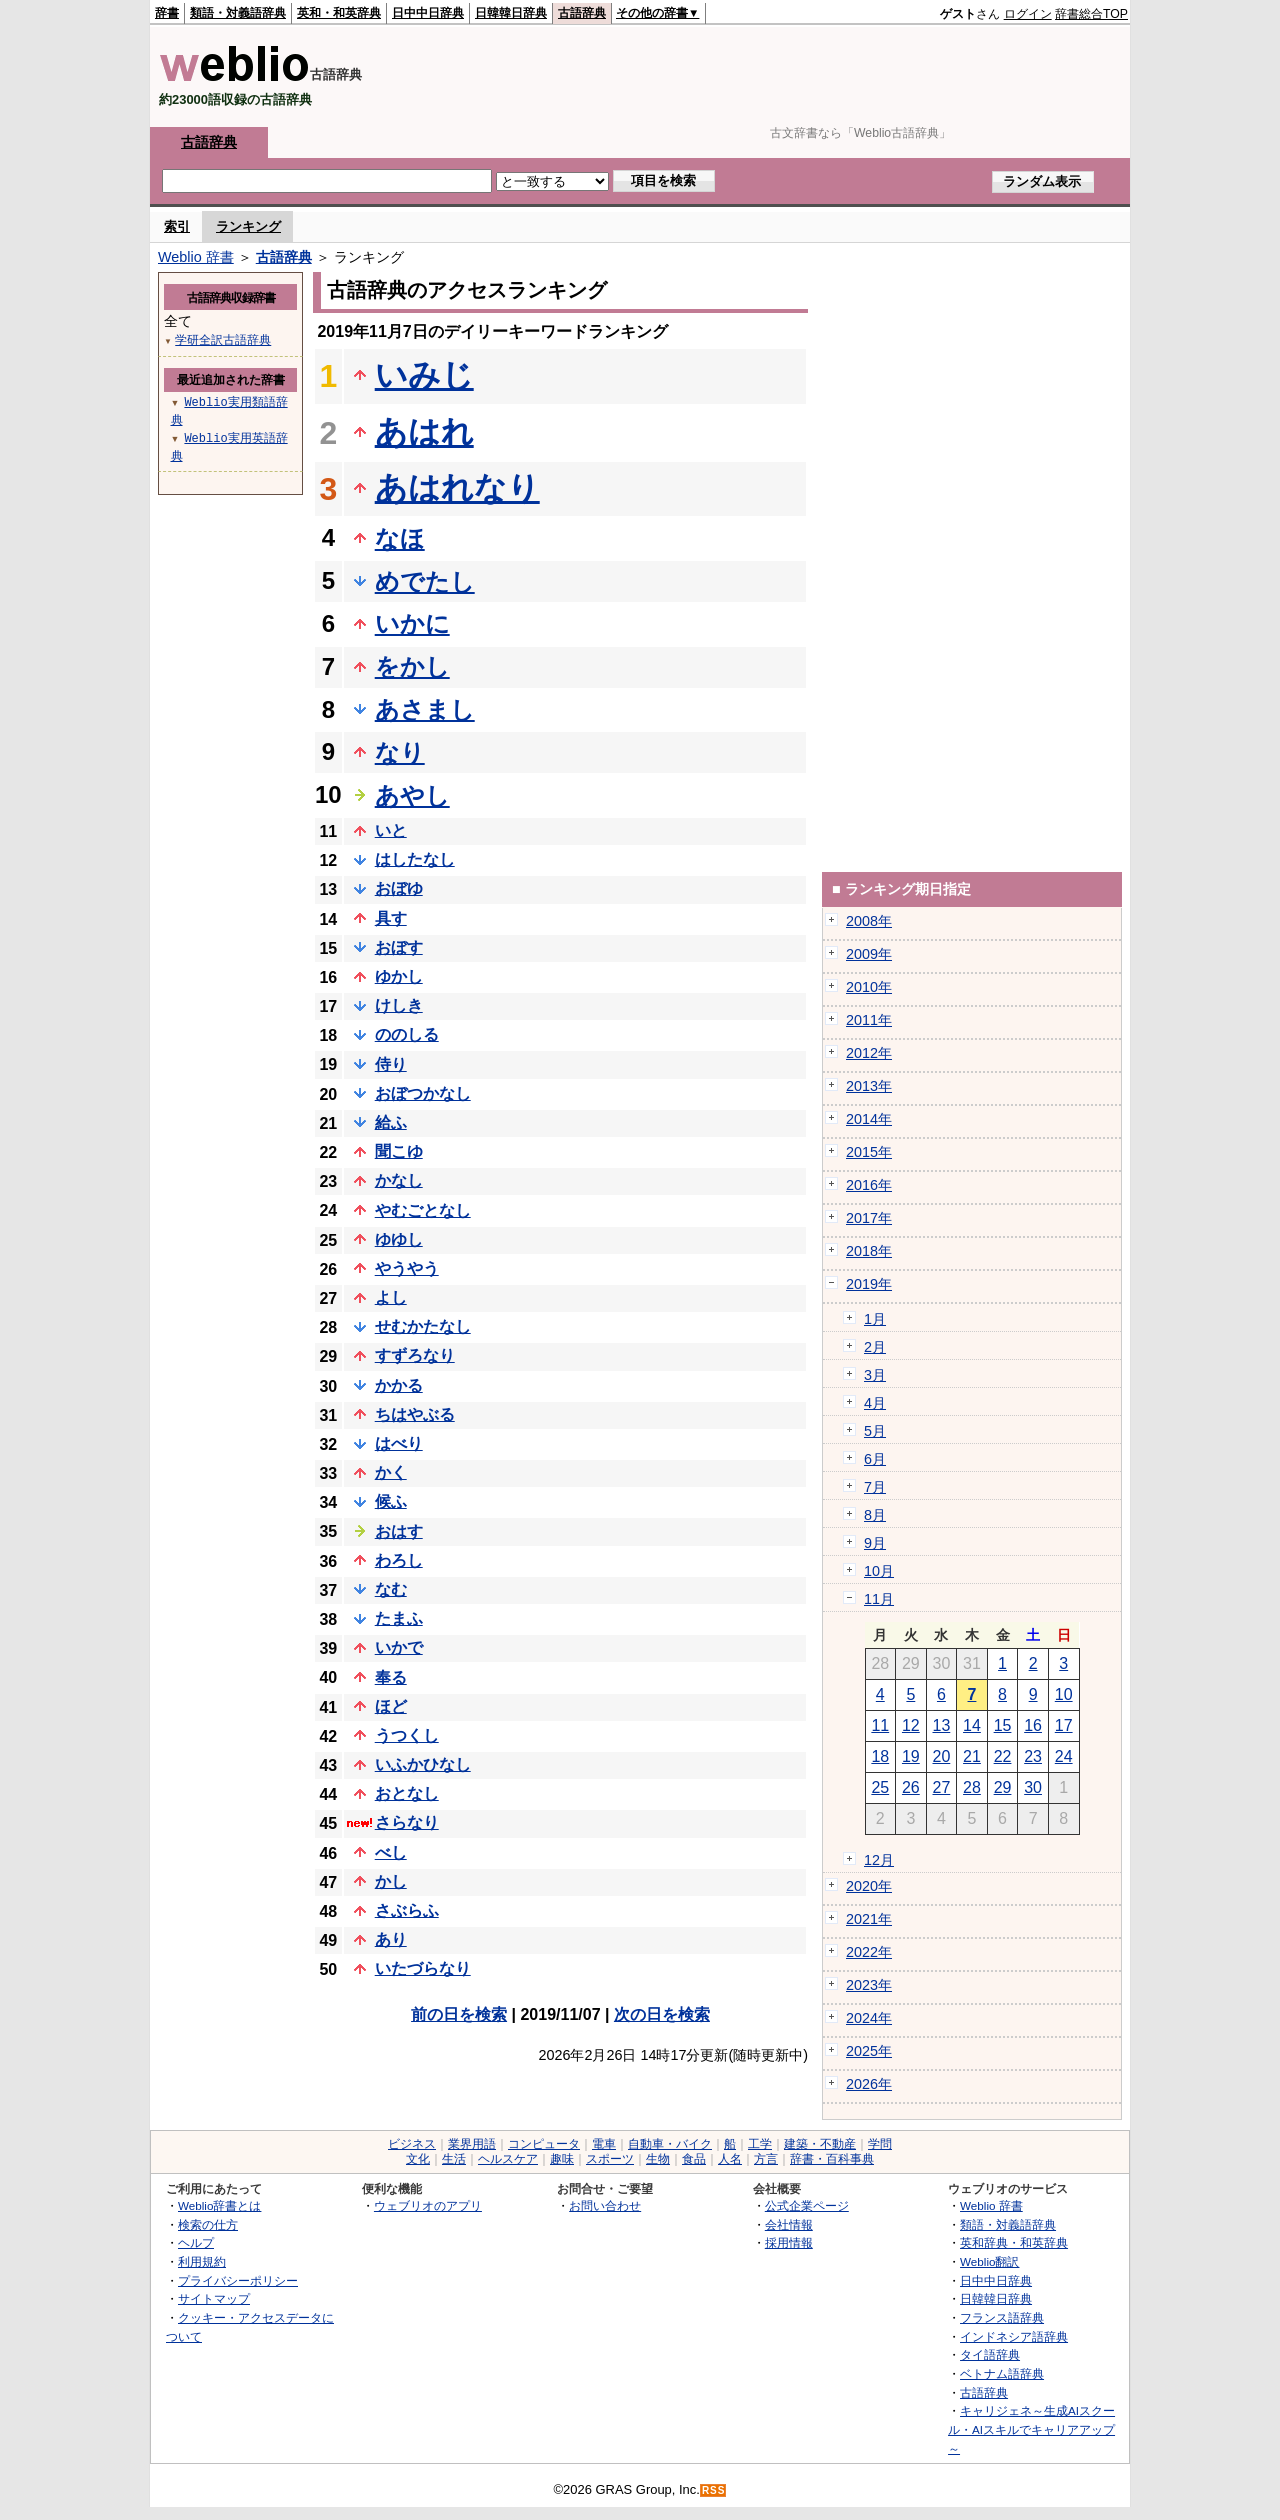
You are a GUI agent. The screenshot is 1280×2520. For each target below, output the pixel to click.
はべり (399, 1443)
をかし (412, 666)
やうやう (407, 1268)
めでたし (425, 581)
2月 (875, 1347)
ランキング (248, 226)
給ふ (391, 1122)
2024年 (869, 2018)
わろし (399, 1560)
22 (1003, 1756)
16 (1033, 1725)
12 (911, 1725)
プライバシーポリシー (238, 2280)
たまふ (399, 1618)
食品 (694, 2159)
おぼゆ (399, 888)
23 (1033, 1756)
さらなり (407, 1822)
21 (972, 1756)
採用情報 (789, 2242)
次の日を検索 (662, 2014)
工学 (760, 2144)
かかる (399, 1385)
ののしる (407, 1034)
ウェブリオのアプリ (428, 2205)
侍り (391, 1064)
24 (1064, 1756)
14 (972, 1725)
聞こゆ (399, 1151)
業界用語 (472, 2144)
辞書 (167, 13)
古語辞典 (582, 13)
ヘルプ (196, 2242)
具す (391, 918)
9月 (875, 1543)
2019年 (869, 1284)
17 (1064, 1725)
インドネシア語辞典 (1014, 2336)
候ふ (391, 1501)
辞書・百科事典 (832, 2159)
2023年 (869, 1985)
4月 (875, 1403)
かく (391, 1472)
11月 (879, 1599)
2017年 (869, 1218)
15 (1003, 1725)
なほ (400, 538)
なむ (391, 1589)
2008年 (869, 921)
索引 (177, 226)
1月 (875, 1319)
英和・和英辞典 (339, 13)
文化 (418, 2159)
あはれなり (457, 488)
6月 (875, 1459)
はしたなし (415, 859)
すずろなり (415, 1355)
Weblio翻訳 (989, 2261)
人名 (730, 2159)
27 (942, 1787)
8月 (875, 1515)
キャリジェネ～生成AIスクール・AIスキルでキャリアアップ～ (1031, 2429)
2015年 (869, 1152)
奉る (391, 1677)
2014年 (869, 1119)
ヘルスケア (508, 2159)
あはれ (424, 432)
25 (880, 1787)
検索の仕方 (208, 2224)
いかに (412, 623)
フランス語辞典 (1002, 2317)
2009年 (869, 954)
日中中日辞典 (428, 13)
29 (1003, 1787)
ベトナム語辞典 (1002, 2373)
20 (942, 1756)
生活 (454, 2159)
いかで (399, 1647)
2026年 (869, 2084)
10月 (879, 1571)
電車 (604, 2144)
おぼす (399, 947)
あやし (412, 795)
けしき (399, 1005)
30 (1033, 1787)
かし (391, 1881)
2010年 (869, 987)
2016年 (869, 1185)
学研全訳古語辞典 (223, 339)
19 (911, 1756)
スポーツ (610, 2159)
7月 (875, 1487)
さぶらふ (407, 1910)
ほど (391, 1706)
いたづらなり (423, 1968)
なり (400, 752)
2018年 (869, 1251)
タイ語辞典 (990, 2354)
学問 (880, 2144)
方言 (766, 2159)
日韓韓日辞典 (511, 13)
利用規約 (202, 2261)
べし (391, 1852)
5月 (875, 1431)
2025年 (869, 2051)
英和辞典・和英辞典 (1014, 2242)
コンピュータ (544, 2144)
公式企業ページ (807, 2205)
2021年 (869, 1919)
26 (911, 1787)
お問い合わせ (605, 2205)
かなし (399, 1180)
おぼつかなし (423, 1093)
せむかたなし (423, 1326)
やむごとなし (423, 1210)
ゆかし (399, 976)
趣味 (562, 2159)
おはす (399, 1531)
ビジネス (412, 2144)
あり (391, 1939)
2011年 (869, 1020)
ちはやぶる (415, 1414)
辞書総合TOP (1091, 14)
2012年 (869, 1053)
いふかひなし (423, 1764)
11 (880, 1725)
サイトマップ (214, 2298)
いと (391, 830)
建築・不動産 (820, 2144)
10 (1064, 1694)
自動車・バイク (670, 2144)
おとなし (407, 1793)
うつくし (407, 1735)
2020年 (869, 1886)
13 (942, 1725)
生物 (658, 2159)
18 (880, 1756)
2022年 (869, 1952)
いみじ (424, 375)
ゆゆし (399, 1239)
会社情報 (789, 2224)
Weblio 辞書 (196, 257)
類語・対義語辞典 (238, 13)
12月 (879, 1860)
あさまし (425, 709)
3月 (875, 1375)
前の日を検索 (459, 2014)
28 (972, 1787)
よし (391, 1297)
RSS (714, 2490)
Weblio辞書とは (219, 2205)
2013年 (869, 1086)
